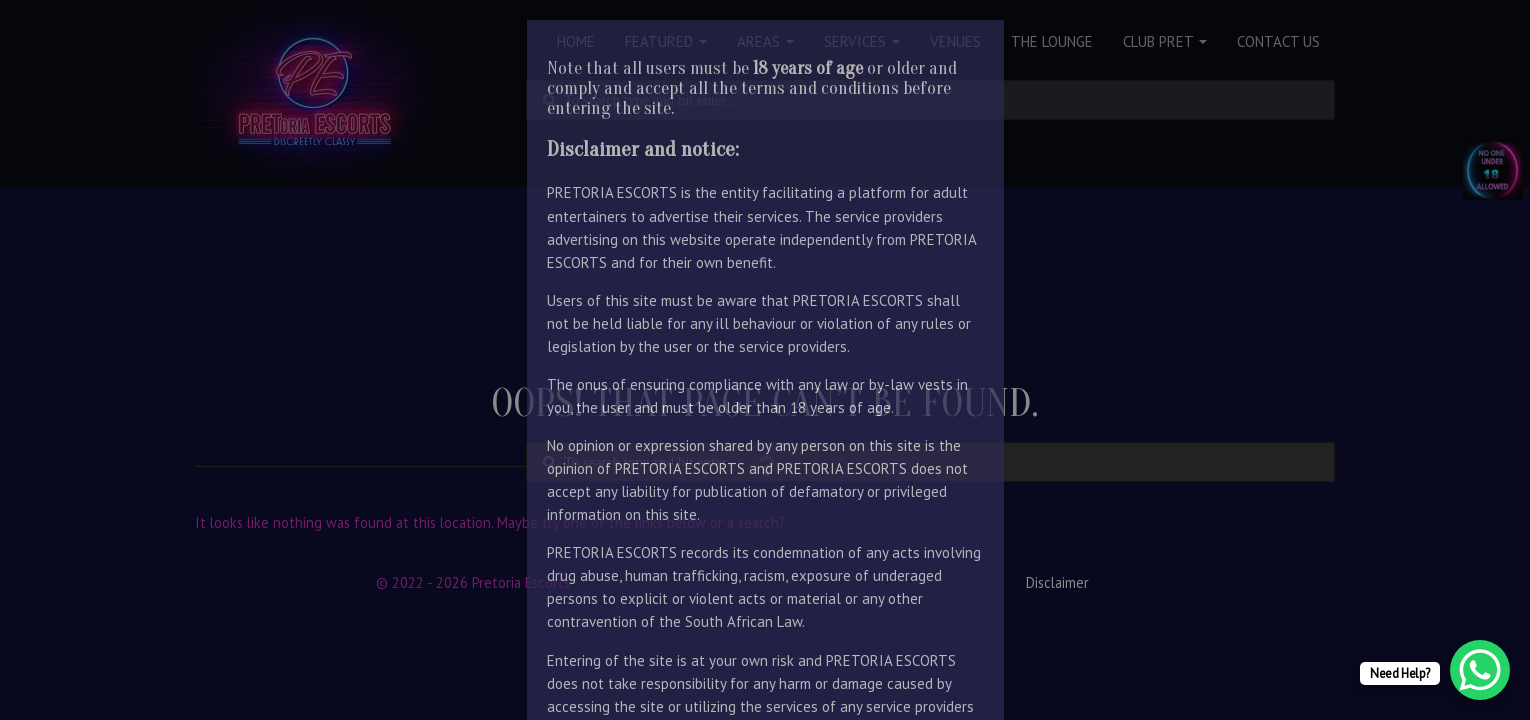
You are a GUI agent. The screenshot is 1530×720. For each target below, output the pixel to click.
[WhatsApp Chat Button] (1480, 670)
